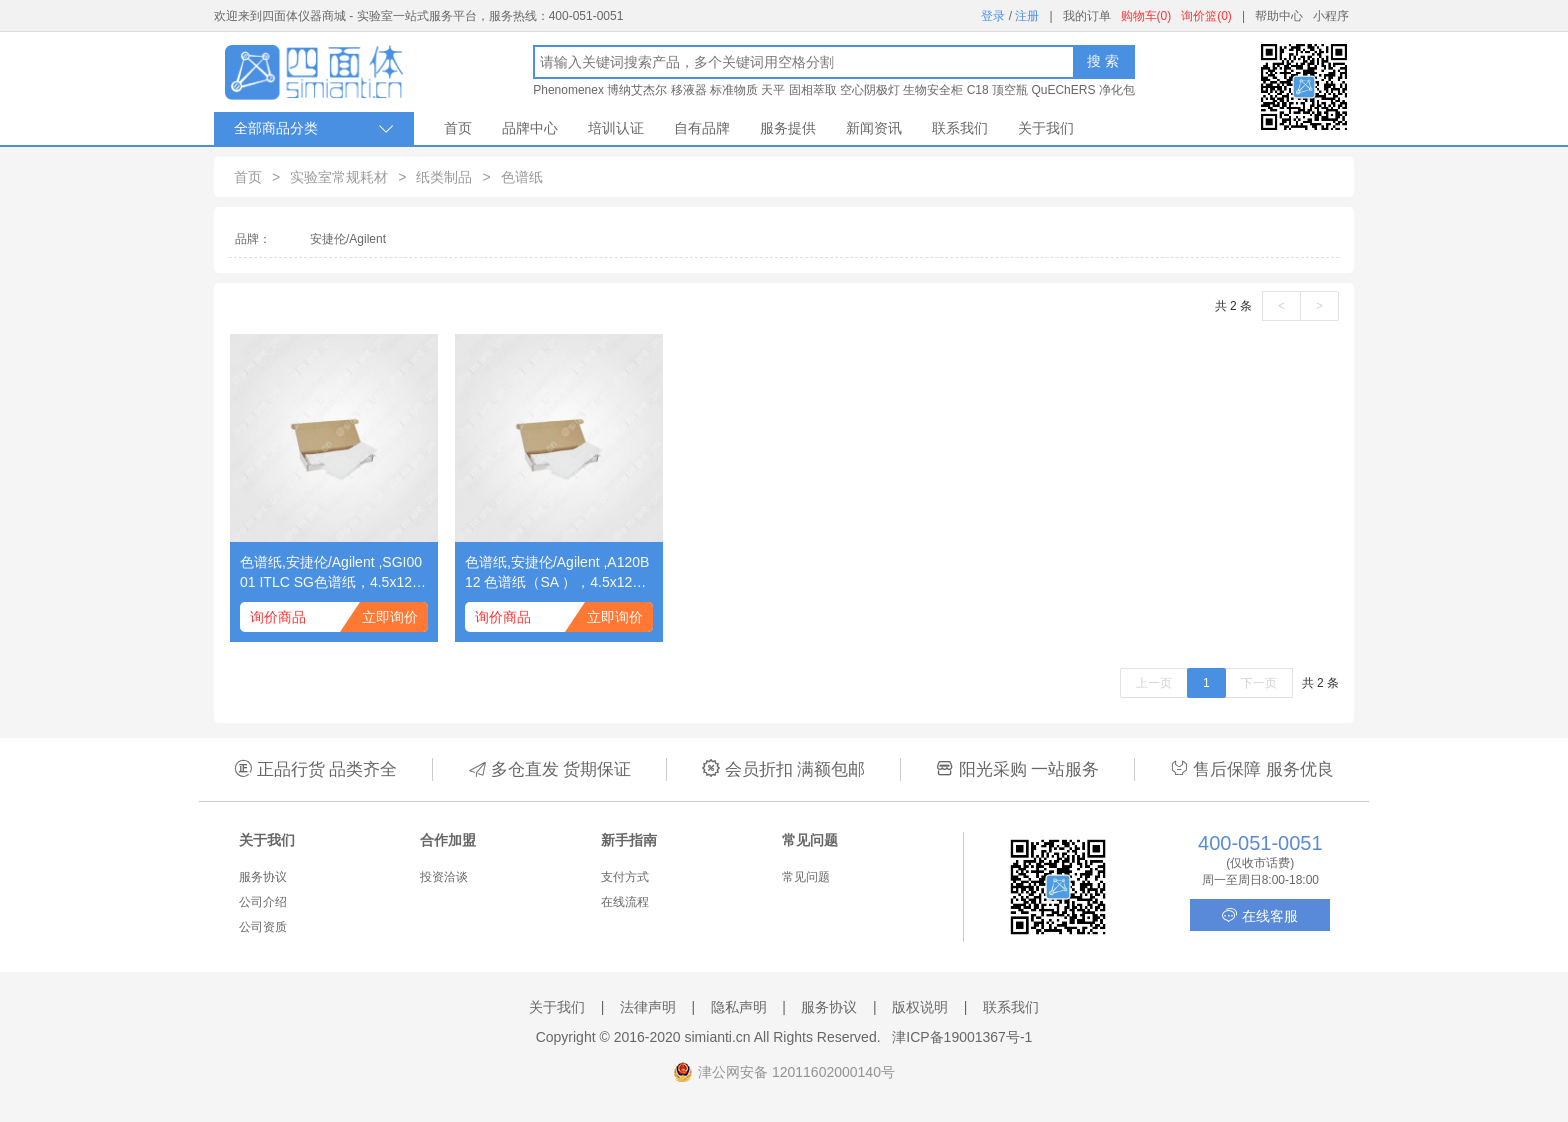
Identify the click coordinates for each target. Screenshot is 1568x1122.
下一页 (1259, 683)
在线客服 (1260, 915)
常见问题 (806, 877)
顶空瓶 (1010, 90)
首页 (458, 128)
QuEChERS (1063, 90)
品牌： (253, 239)
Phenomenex (568, 90)
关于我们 (1046, 128)
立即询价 (390, 617)
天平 (773, 90)
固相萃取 (813, 90)
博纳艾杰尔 (637, 90)
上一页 (1154, 683)
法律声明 (648, 1007)
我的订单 (1087, 16)
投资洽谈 (444, 877)
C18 (978, 90)
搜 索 (1103, 61)
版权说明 (920, 1007)
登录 (993, 16)
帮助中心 (1279, 16)
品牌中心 (530, 128)
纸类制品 (444, 177)
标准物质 (734, 90)
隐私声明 (739, 1007)
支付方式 (625, 877)
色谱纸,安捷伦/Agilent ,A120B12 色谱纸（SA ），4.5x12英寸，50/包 (557, 573)
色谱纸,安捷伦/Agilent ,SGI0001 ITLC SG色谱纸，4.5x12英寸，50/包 (333, 573)
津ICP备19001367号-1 (962, 1037)
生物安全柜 (933, 90)
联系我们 (960, 128)
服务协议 (263, 877)
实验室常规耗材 (339, 177)
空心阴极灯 (870, 90)
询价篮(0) (1206, 16)
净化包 (1117, 90)
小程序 (1331, 16)
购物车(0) (1146, 16)
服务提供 (788, 128)
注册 (1027, 16)
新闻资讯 (874, 128)
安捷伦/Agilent (348, 239)
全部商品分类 (314, 128)
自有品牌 (702, 128)
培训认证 (616, 128)
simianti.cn (718, 1037)
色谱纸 (522, 177)
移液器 (689, 90)
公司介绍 (263, 902)
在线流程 (625, 902)
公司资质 (263, 927)
